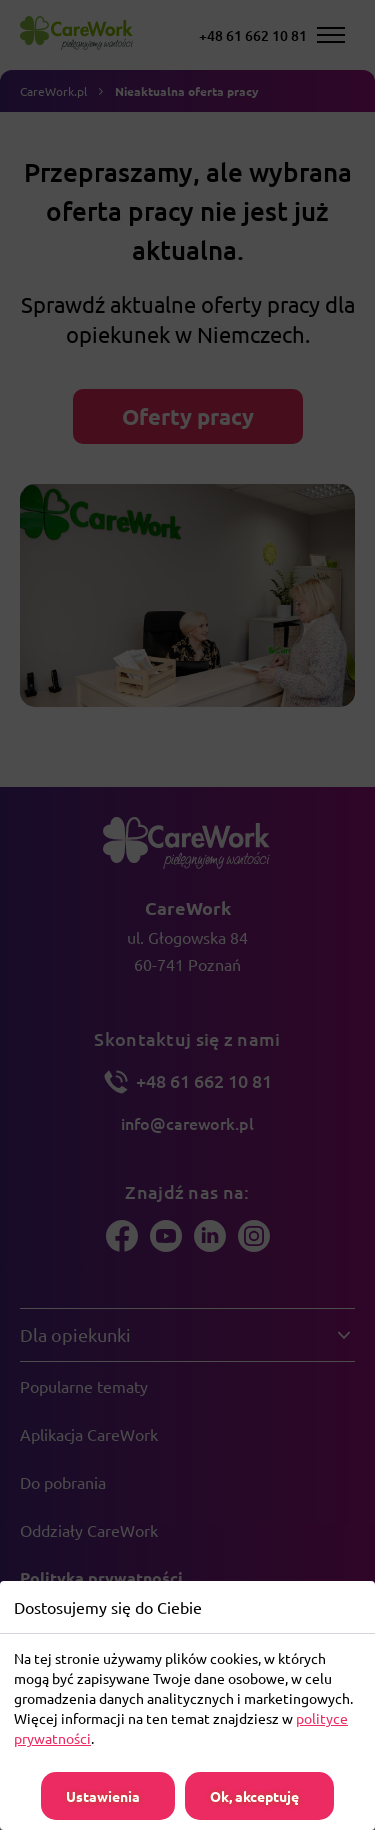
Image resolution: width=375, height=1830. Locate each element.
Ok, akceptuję (254, 1796)
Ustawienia (103, 1796)
